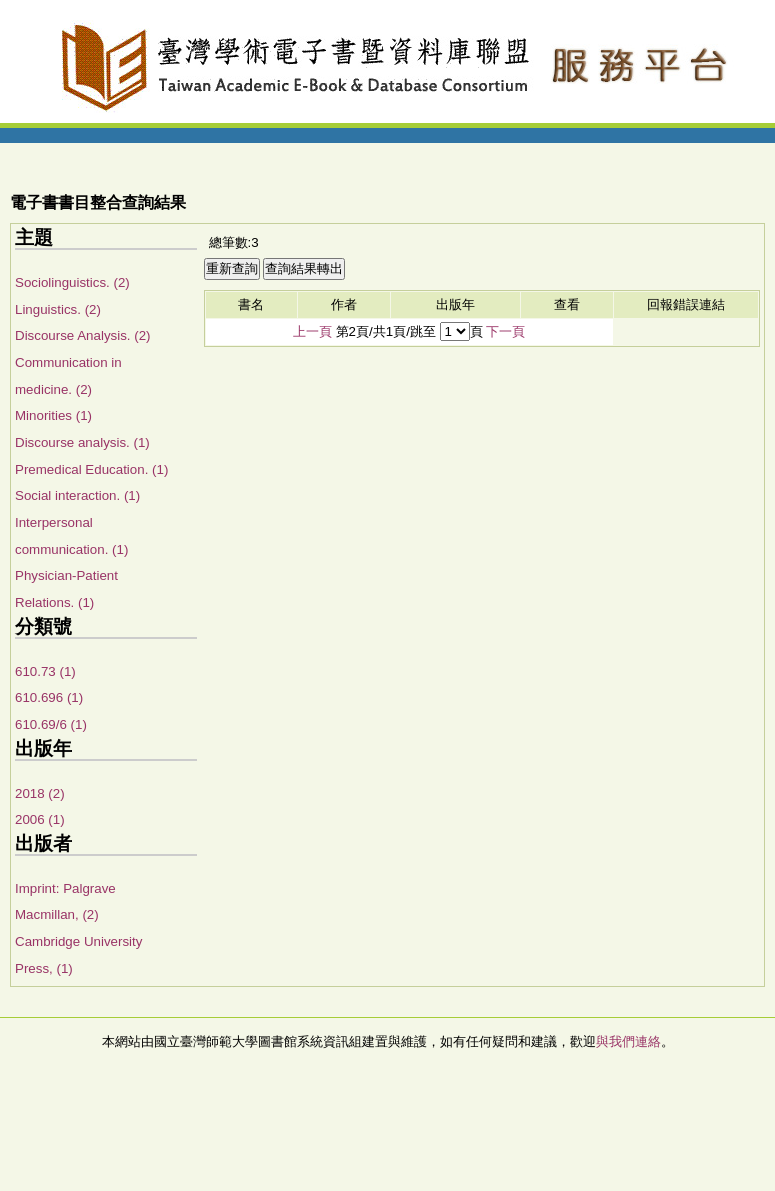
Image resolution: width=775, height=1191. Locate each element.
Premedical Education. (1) (91, 469)
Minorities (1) (53, 415)
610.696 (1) (49, 697)
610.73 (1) (45, 671)
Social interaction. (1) (77, 495)
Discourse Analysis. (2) (83, 335)
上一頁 (312, 331)
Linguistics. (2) (58, 309)
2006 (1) (40, 819)
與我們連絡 (628, 1041)
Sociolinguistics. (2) (72, 282)
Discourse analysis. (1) (82, 442)
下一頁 (505, 331)
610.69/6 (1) (51, 724)
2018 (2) (40, 793)
